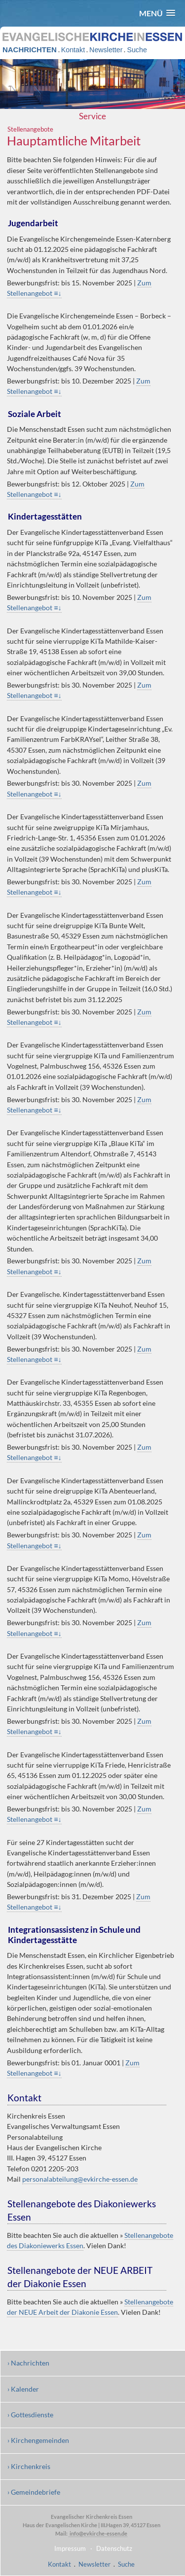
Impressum (70, 2548)
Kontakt (73, 50)
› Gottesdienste (30, 2414)
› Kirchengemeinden (38, 2440)
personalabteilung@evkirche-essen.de (80, 2179)
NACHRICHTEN (29, 49)
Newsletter (105, 50)
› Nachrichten (28, 2363)
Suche (137, 50)
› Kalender (23, 2389)
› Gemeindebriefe (33, 2492)
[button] (157, 13)
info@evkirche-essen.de (98, 2533)
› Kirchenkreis (28, 2466)
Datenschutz (114, 2548)
